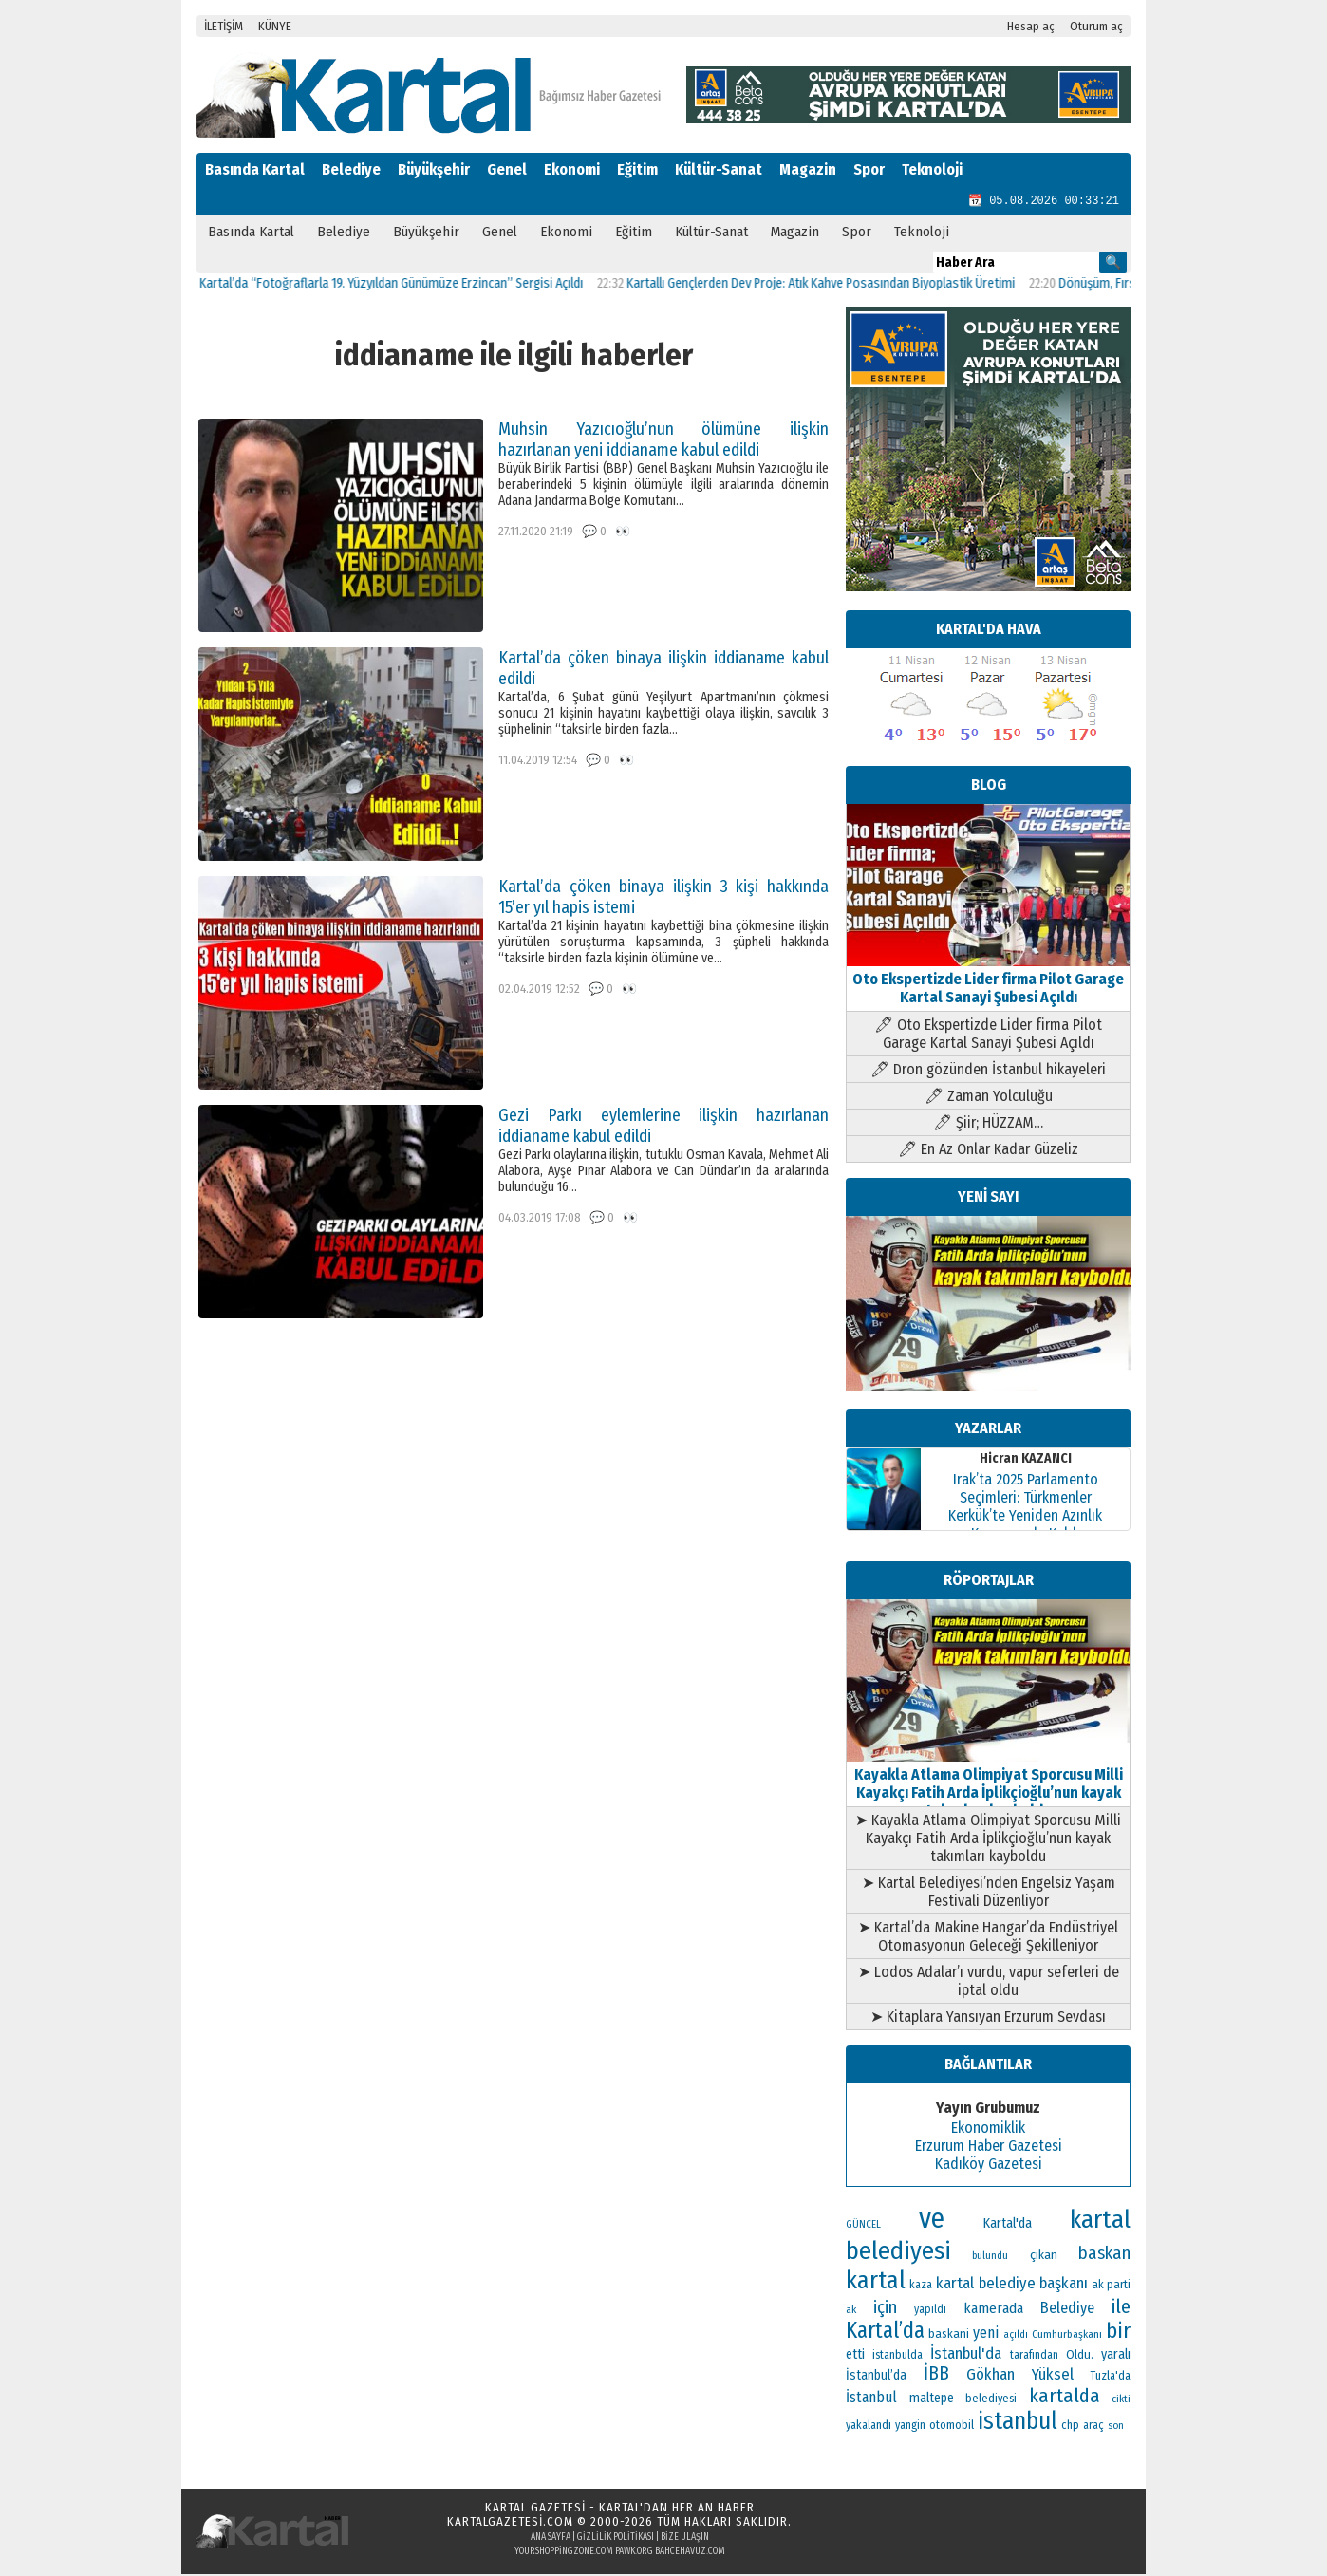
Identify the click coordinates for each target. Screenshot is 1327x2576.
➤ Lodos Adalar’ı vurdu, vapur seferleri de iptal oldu (988, 1983)
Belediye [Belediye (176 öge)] (1067, 2310)
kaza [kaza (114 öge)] (920, 2286)
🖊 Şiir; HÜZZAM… (988, 1124)
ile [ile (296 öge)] (1121, 2308)
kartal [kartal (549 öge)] (876, 2282)
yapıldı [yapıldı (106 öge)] (930, 2311)
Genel (507, 169)
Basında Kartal (255, 169)
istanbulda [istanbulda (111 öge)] (897, 2356)
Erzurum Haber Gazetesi (988, 2147)
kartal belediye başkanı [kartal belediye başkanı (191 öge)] (1011, 2284)
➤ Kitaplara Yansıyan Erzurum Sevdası (988, 2018)
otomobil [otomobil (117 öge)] (951, 2426)
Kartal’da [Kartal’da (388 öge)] (885, 2332)
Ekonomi (572, 169)
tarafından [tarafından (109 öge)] (1034, 2356)
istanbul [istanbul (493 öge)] (1017, 2423)
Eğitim (637, 169)
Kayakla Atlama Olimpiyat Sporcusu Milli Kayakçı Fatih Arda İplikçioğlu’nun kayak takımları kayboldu (988, 1785)
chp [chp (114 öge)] (1070, 2426)
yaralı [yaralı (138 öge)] (1116, 2356)
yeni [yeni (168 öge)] (986, 2334)
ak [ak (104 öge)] (851, 2311)
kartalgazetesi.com (510, 2523)
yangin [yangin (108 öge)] (910, 2427)
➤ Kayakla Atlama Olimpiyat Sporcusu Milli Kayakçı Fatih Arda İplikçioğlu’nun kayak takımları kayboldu (988, 1840)
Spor (869, 169)
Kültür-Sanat (718, 169)
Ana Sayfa (550, 2539)
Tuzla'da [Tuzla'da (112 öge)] (1111, 2377)
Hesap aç (1031, 26)
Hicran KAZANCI (1026, 1460)
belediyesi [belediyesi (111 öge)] (991, 2400)
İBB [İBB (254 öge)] (936, 2375)
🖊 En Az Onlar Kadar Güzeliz (988, 1151)
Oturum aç (1096, 26)
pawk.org (634, 2553)
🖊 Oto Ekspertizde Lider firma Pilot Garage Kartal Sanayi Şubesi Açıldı (988, 1035)
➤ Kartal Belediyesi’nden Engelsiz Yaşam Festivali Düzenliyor (988, 1894)
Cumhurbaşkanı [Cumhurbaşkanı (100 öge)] (1067, 2336)
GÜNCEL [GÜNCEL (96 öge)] (863, 2226)
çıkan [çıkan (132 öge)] (1043, 2257)
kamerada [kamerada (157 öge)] (993, 2310)
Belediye (351, 169)
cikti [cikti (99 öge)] (1121, 2400)
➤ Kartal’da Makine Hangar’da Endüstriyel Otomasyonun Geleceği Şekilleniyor (988, 1938)
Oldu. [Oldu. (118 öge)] (1079, 2356)
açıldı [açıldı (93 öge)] (1015, 2336)
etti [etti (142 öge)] (855, 2356)
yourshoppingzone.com (563, 2553)
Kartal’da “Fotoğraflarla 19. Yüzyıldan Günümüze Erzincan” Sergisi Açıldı (409, 285)
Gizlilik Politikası (615, 2539)
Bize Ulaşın (685, 2539)
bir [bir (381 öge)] (1118, 2332)
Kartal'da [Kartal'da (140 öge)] (1007, 2225)
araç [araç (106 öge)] (1093, 2427)
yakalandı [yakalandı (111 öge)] (868, 2427)
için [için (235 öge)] (885, 2309)
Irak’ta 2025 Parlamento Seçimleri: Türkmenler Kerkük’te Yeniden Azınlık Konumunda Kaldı (1025, 1508)
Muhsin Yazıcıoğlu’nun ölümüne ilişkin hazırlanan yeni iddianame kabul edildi (663, 441)
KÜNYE (274, 26)
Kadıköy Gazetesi (988, 2165)
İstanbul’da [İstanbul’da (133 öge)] (876, 2377)
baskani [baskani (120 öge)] (948, 2335)
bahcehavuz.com (690, 2553)
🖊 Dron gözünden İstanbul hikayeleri (988, 1071)
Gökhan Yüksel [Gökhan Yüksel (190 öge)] (1020, 2375)
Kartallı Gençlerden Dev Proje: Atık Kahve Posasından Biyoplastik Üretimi (839, 285)
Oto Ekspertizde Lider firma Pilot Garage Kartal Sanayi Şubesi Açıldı (988, 981)
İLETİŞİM (223, 26)
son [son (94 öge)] (1116, 2427)
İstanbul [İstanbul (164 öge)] (871, 2399)
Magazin (807, 169)
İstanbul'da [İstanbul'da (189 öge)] (965, 2354)
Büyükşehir (434, 169)
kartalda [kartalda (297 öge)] (1064, 2397)
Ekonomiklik (988, 2129)
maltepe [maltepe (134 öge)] (931, 2400)
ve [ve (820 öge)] (931, 2220)
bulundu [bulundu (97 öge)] (990, 2257)
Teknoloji (932, 169)
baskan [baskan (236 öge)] (1104, 2255)
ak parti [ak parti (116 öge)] (1111, 2286)
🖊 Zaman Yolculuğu (989, 1098)
